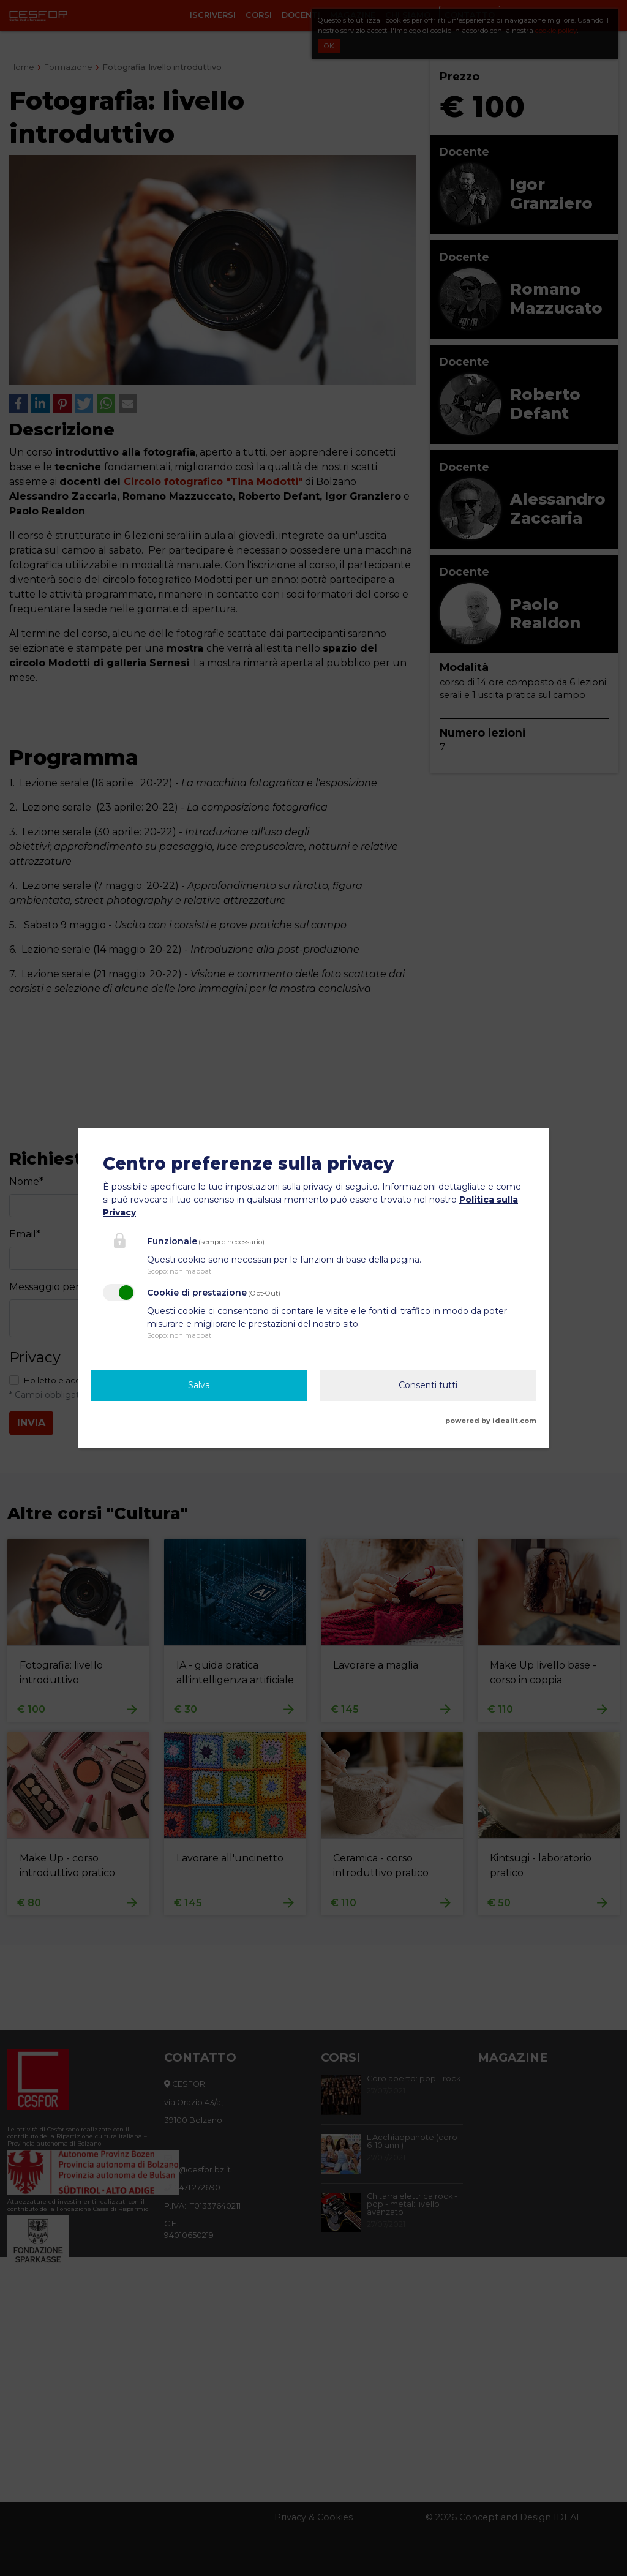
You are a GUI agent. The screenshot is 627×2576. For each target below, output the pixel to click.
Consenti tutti (428, 1385)
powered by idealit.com (490, 1420)
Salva (199, 1385)
